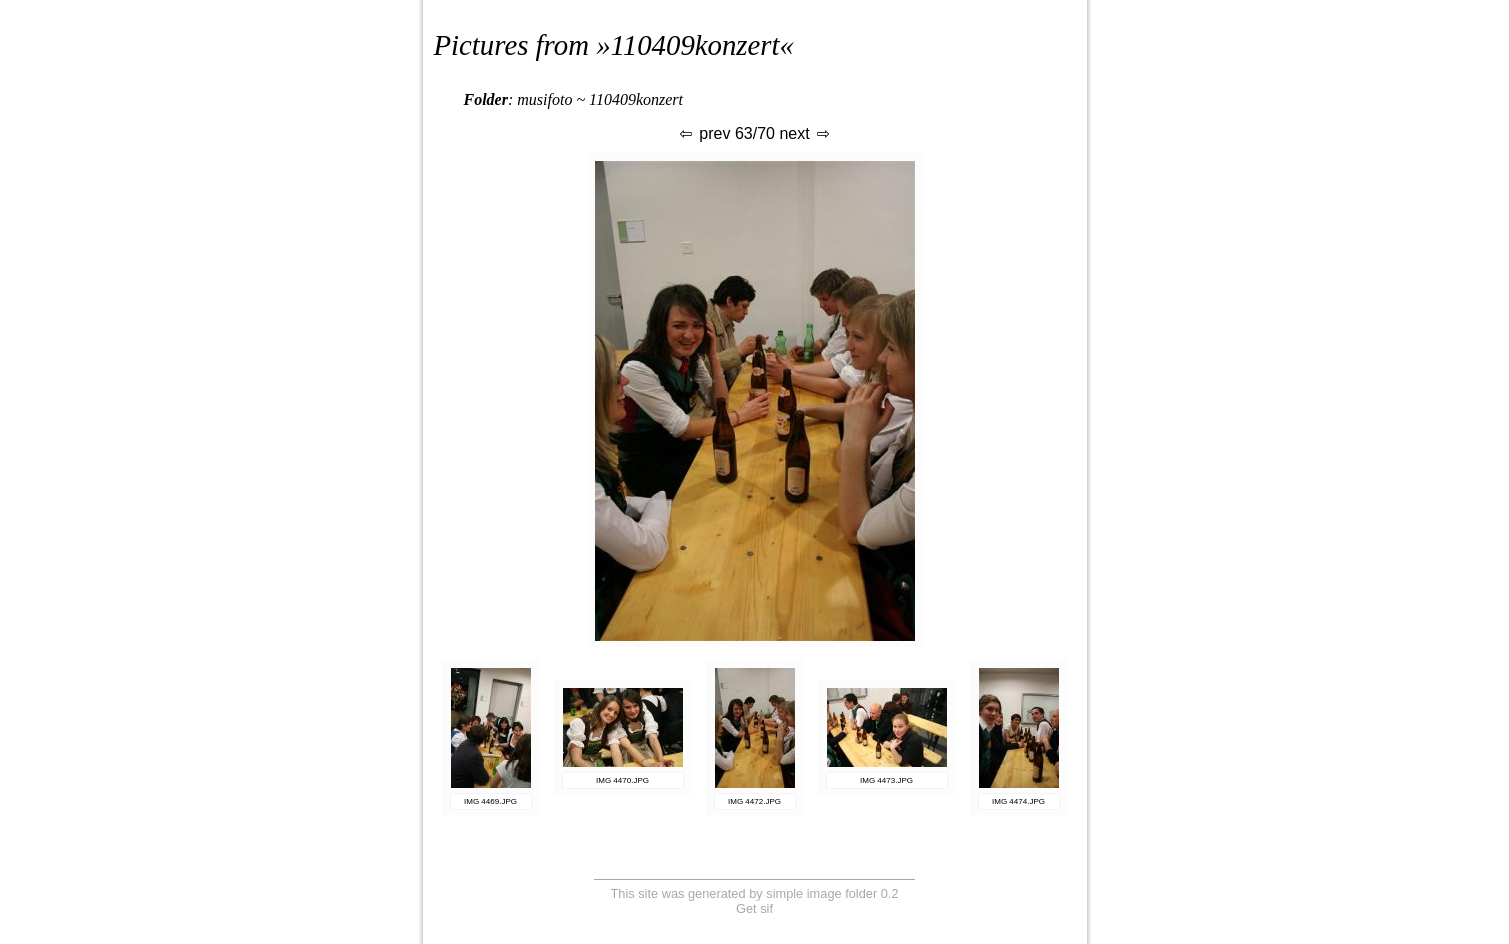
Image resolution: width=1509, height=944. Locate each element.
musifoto (544, 99)
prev (704, 133)
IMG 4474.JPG (1018, 801)
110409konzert (695, 45)
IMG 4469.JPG (490, 801)
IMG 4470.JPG (622, 780)
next (805, 133)
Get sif (754, 908)
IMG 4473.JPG (886, 780)
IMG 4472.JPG (754, 801)
